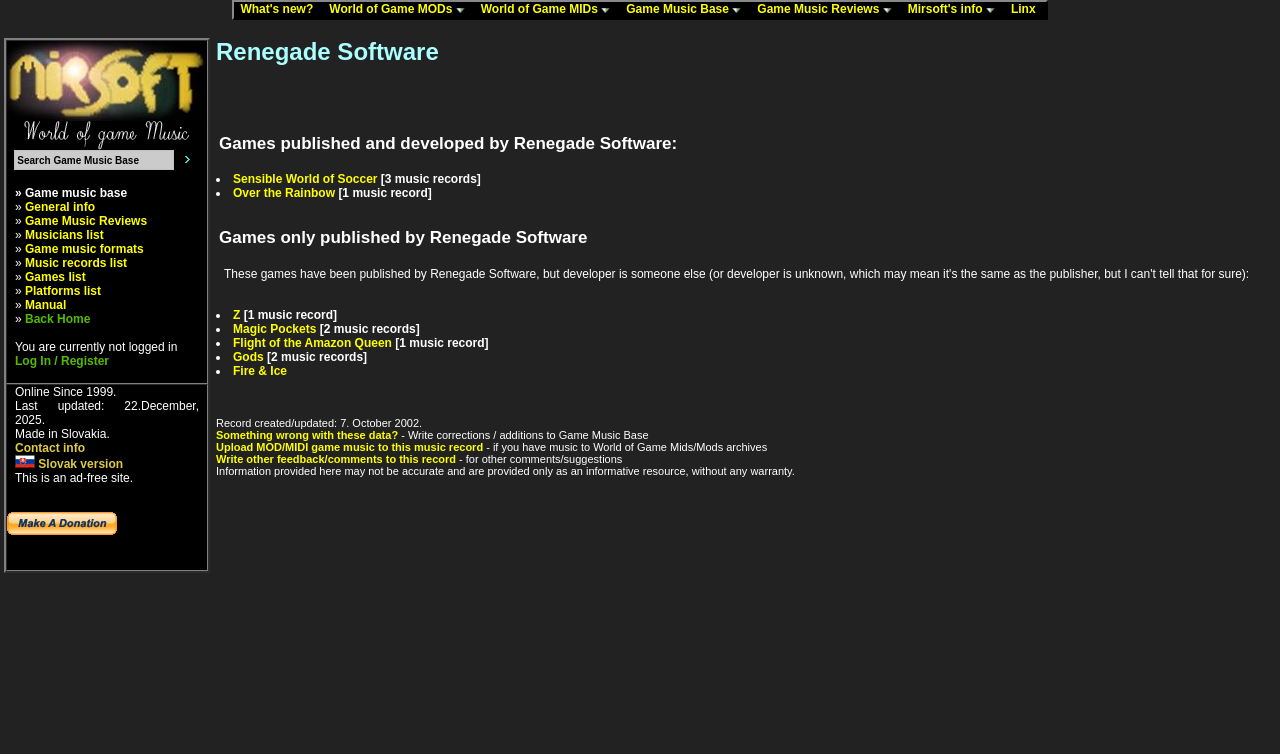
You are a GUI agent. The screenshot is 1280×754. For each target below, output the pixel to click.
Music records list (76, 263)
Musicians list (64, 235)
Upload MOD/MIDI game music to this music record (349, 447)
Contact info (50, 448)
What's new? (281, 10)
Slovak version (69, 464)
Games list (55, 277)
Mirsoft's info (956, 10)
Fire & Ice (260, 371)
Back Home (57, 319)
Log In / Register (62, 361)
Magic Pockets (274, 329)
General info (60, 207)
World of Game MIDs (550, 10)
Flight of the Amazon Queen (312, 343)
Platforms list (63, 291)
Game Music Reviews (828, 10)
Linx (1028, 10)
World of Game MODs (401, 10)
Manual (45, 305)
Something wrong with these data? (307, 435)
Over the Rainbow (284, 193)
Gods (248, 357)
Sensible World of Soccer (305, 179)
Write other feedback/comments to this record (336, 459)
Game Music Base (688, 10)
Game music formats (84, 249)
